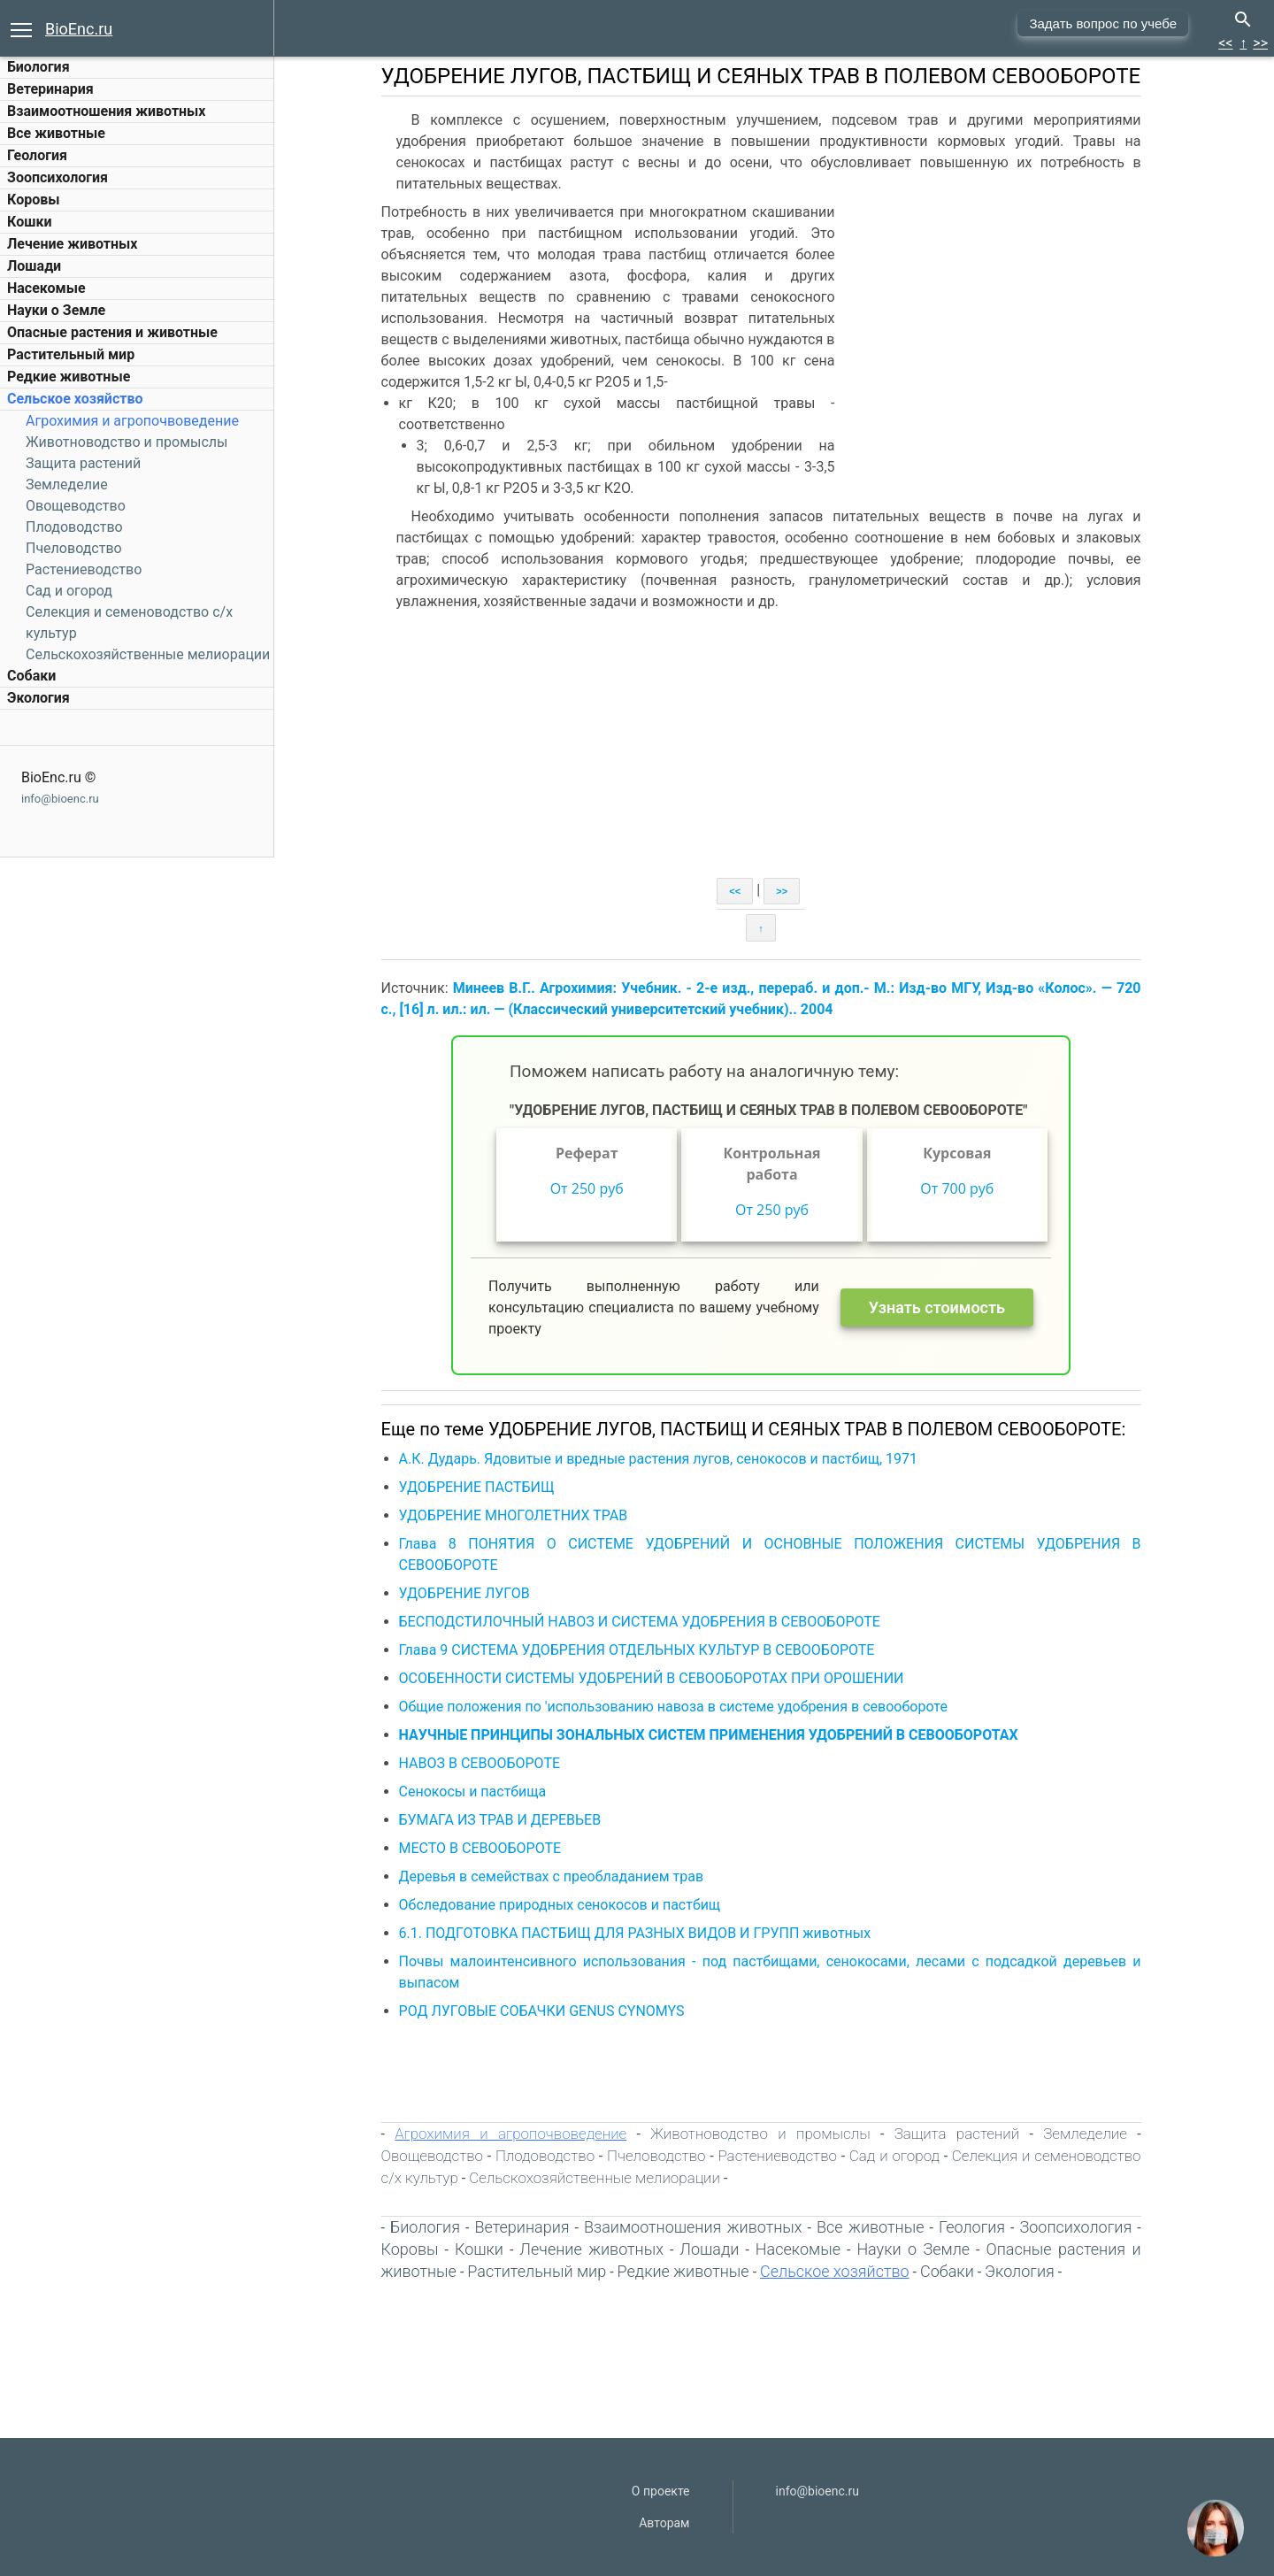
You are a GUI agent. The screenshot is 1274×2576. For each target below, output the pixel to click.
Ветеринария (50, 89)
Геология (37, 155)
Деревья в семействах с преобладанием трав (553, 1876)
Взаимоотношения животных (106, 111)
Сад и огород (69, 590)
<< (1225, 43)
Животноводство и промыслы (126, 442)
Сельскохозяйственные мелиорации (148, 654)
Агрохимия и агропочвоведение (132, 420)
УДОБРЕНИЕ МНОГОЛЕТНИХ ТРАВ (515, 1515)
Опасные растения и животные (112, 332)
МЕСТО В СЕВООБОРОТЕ (482, 1848)
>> (1260, 43)
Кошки (29, 221)
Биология (38, 66)
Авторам (664, 2523)
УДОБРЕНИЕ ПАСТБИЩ (478, 1487)
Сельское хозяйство (74, 398)
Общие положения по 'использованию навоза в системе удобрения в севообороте (675, 1706)
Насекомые (46, 288)
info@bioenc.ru (60, 798)
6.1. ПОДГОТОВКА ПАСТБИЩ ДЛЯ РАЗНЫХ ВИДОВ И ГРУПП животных (637, 1933)
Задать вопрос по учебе (1103, 23)
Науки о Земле (56, 310)
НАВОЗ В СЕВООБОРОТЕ (482, 1763)
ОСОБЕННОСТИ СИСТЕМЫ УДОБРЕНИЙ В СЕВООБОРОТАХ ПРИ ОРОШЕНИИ (653, 1678)
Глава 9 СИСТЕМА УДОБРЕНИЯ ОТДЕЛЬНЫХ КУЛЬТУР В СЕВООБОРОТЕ (639, 1650)
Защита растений (83, 463)
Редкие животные (68, 376)
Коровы (33, 199)
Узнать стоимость (939, 1307)
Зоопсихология (57, 177)
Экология (38, 697)
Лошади (34, 266)
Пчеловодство (74, 548)
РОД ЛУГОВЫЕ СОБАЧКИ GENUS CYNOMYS (544, 2011)
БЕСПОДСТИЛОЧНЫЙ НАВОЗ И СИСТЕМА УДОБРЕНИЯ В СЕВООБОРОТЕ (641, 1621)
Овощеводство (76, 505)
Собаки (31, 675)
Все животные (56, 133)
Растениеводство (84, 569)
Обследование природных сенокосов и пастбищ (562, 1904)
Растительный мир (70, 354)
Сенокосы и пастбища (475, 1791)
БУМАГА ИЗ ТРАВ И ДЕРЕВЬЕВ (502, 1819)
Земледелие (67, 484)
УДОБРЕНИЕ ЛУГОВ (466, 1593)
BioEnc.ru (78, 28)
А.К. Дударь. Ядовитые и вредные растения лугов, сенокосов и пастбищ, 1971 (660, 1458)
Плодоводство (74, 527)
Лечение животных (72, 243)
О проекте (661, 2491)
